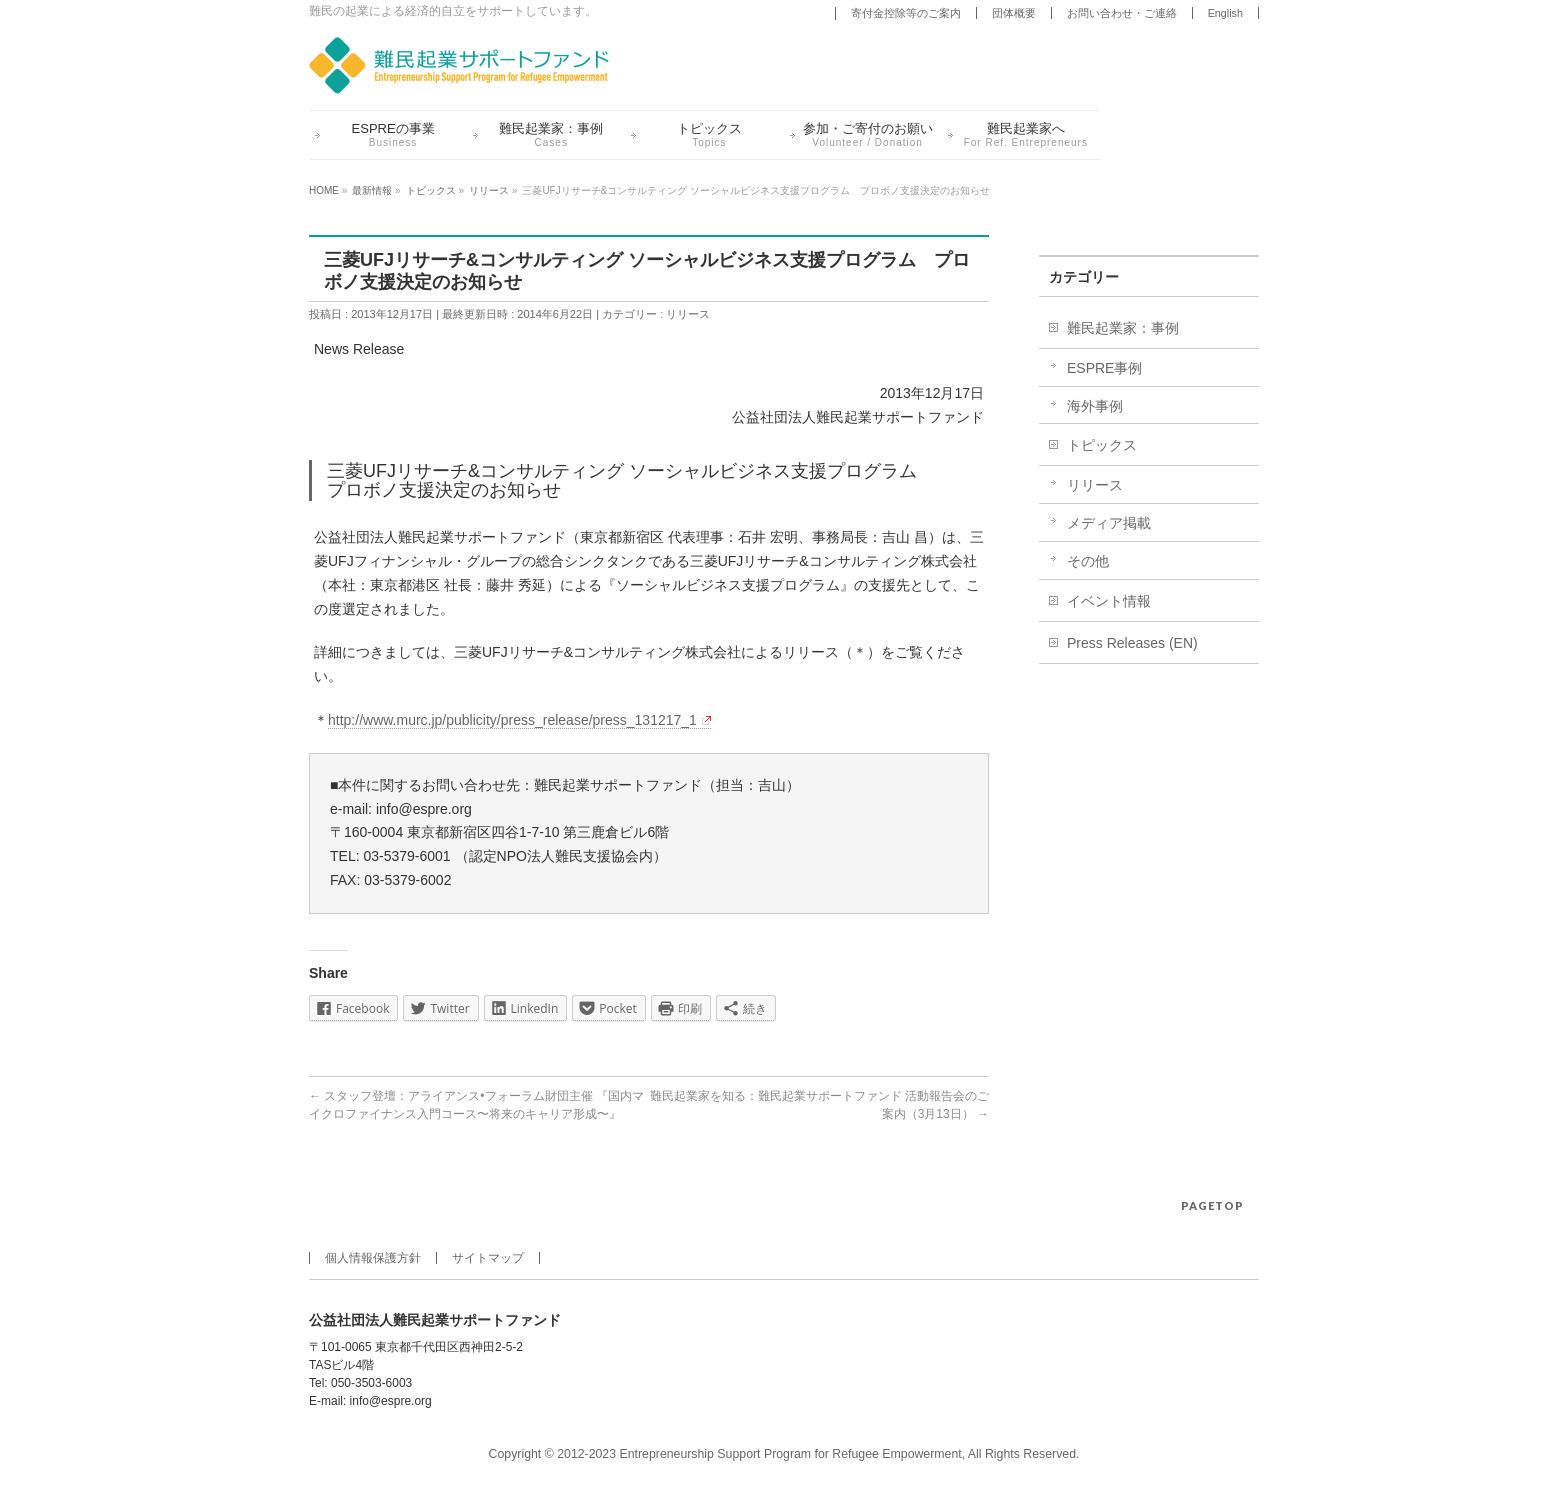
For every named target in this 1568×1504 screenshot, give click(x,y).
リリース (688, 314)
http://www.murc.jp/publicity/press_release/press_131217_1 (519, 720)
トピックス (1102, 445)
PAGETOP (1212, 1205)
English (1225, 13)
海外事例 (1095, 406)
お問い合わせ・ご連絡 (1122, 13)
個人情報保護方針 (373, 1258)
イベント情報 (1109, 601)
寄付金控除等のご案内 (906, 13)
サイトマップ (488, 1258)
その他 (1088, 561)
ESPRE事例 (1104, 368)
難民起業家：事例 (1123, 328)
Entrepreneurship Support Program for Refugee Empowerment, (793, 1454)
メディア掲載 (1109, 523)
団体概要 (1014, 13)
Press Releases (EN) (1132, 643)
